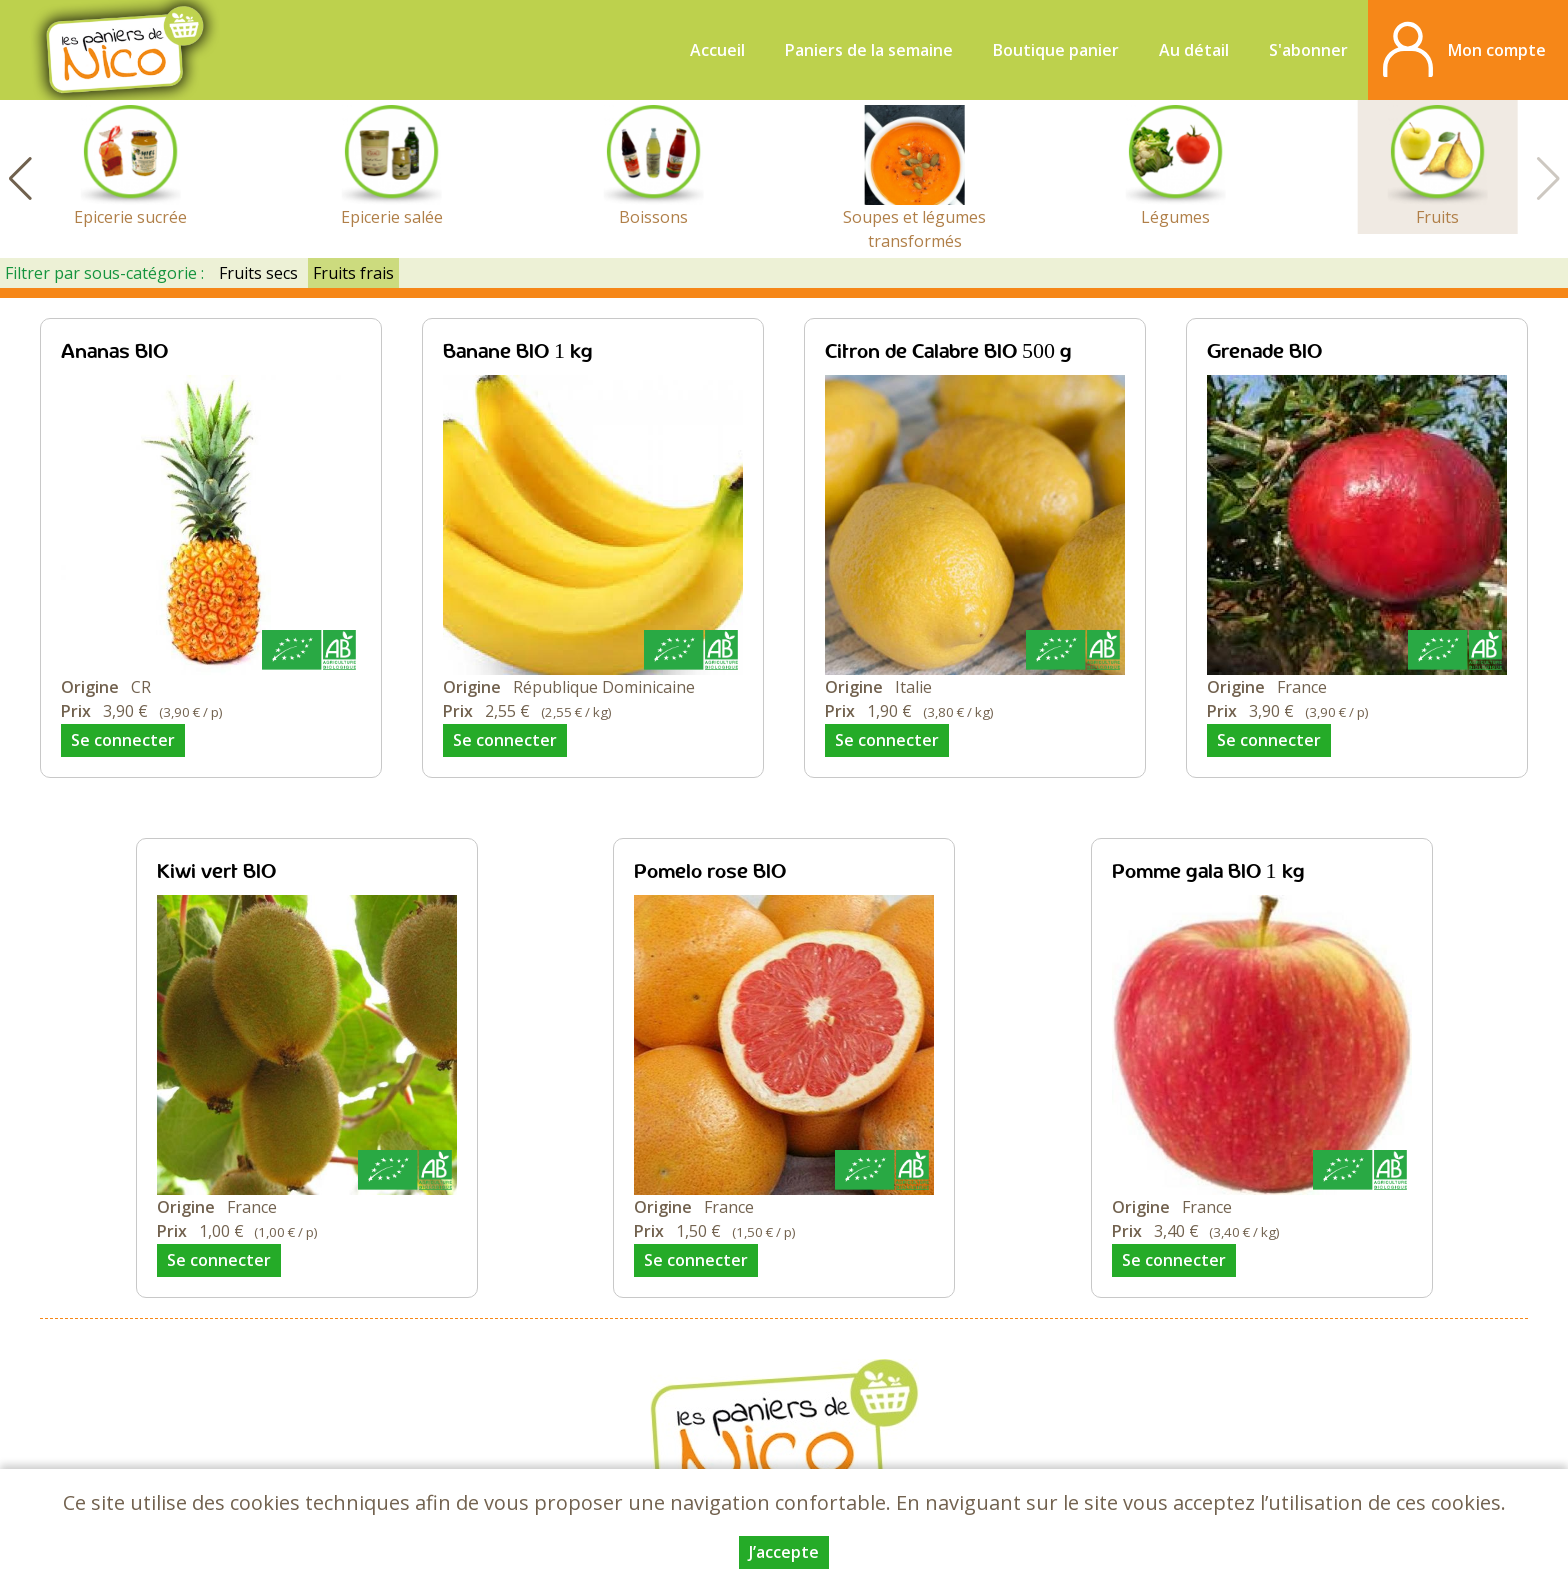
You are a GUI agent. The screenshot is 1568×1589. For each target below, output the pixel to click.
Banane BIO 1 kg (518, 352)
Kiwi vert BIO (216, 872)
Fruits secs (258, 273)
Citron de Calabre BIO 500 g (948, 352)
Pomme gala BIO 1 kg (1208, 872)
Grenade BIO (1264, 352)
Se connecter (123, 740)
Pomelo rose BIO (710, 872)
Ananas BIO (114, 352)
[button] (20, 179)
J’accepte (784, 1552)
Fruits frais (353, 273)
